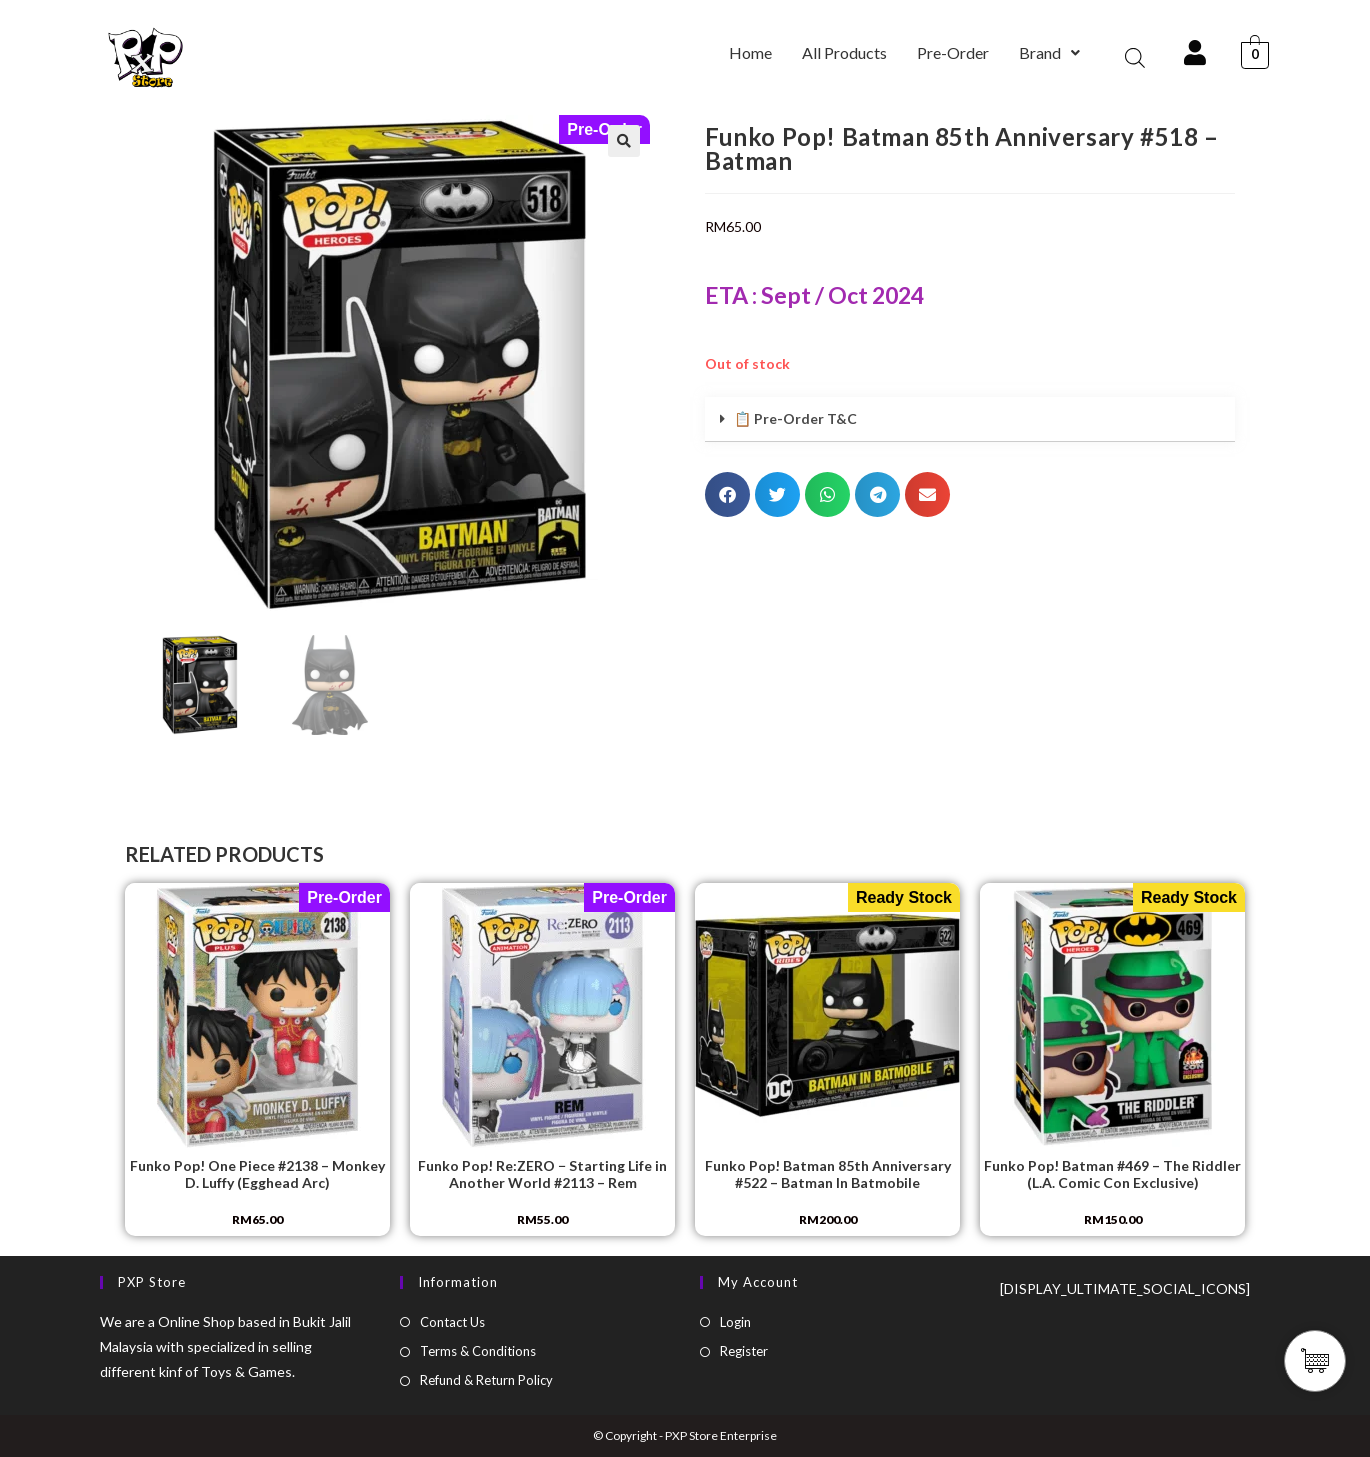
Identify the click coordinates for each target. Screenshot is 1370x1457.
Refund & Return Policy (486, 1380)
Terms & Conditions (478, 1351)
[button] (1049, 53)
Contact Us (452, 1322)
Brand (1049, 52)
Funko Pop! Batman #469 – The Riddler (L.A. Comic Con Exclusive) (1112, 1174)
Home (750, 52)
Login (735, 1322)
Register (744, 1351)
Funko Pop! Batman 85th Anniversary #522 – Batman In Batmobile (828, 1174)
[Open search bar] (1135, 57)
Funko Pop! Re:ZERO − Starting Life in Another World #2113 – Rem (542, 1174)
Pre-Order (953, 52)
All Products (844, 52)
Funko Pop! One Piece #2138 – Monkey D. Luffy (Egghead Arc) (257, 1174)
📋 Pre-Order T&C (795, 418)
